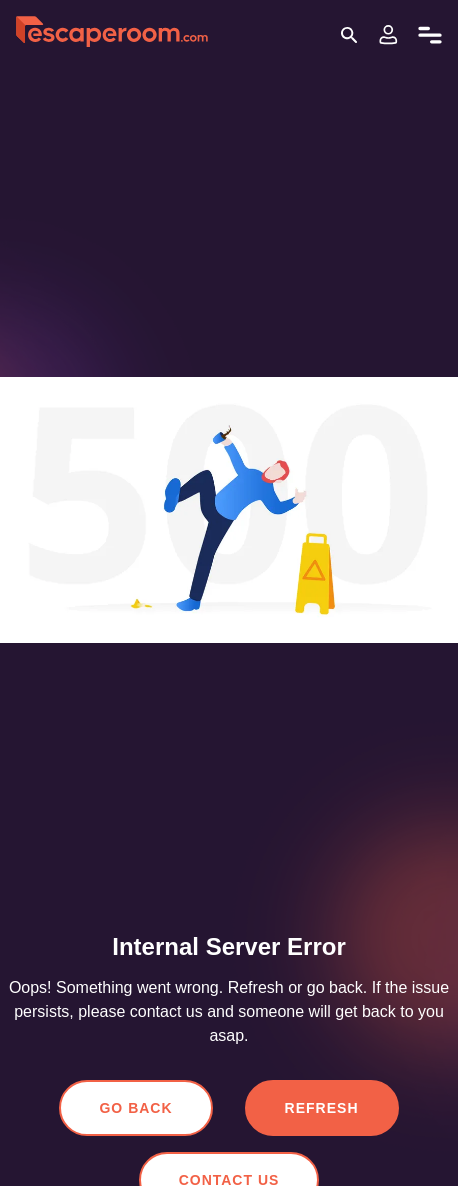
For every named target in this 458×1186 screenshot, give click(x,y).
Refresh (320, 1108)
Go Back (139, 1108)
